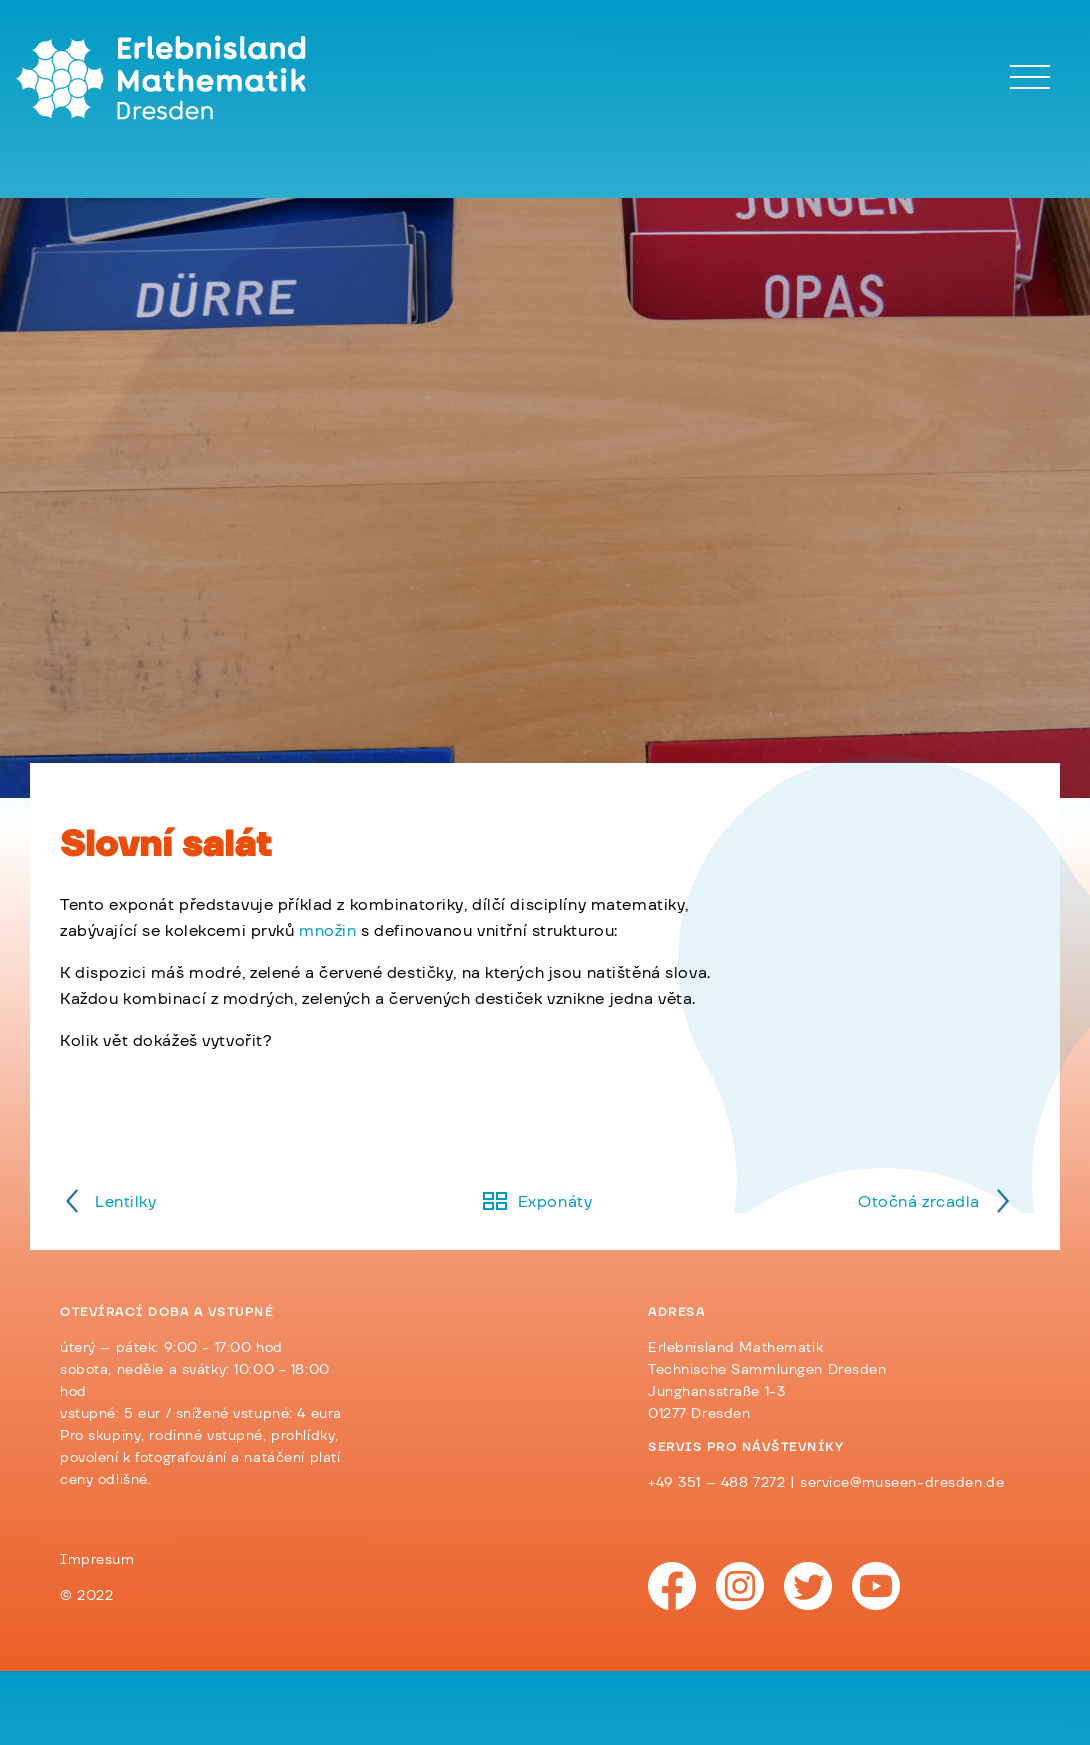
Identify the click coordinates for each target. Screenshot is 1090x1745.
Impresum (97, 1560)
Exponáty (555, 1202)
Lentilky (126, 1202)
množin (327, 931)
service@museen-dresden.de (902, 1483)
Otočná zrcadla (919, 1202)
